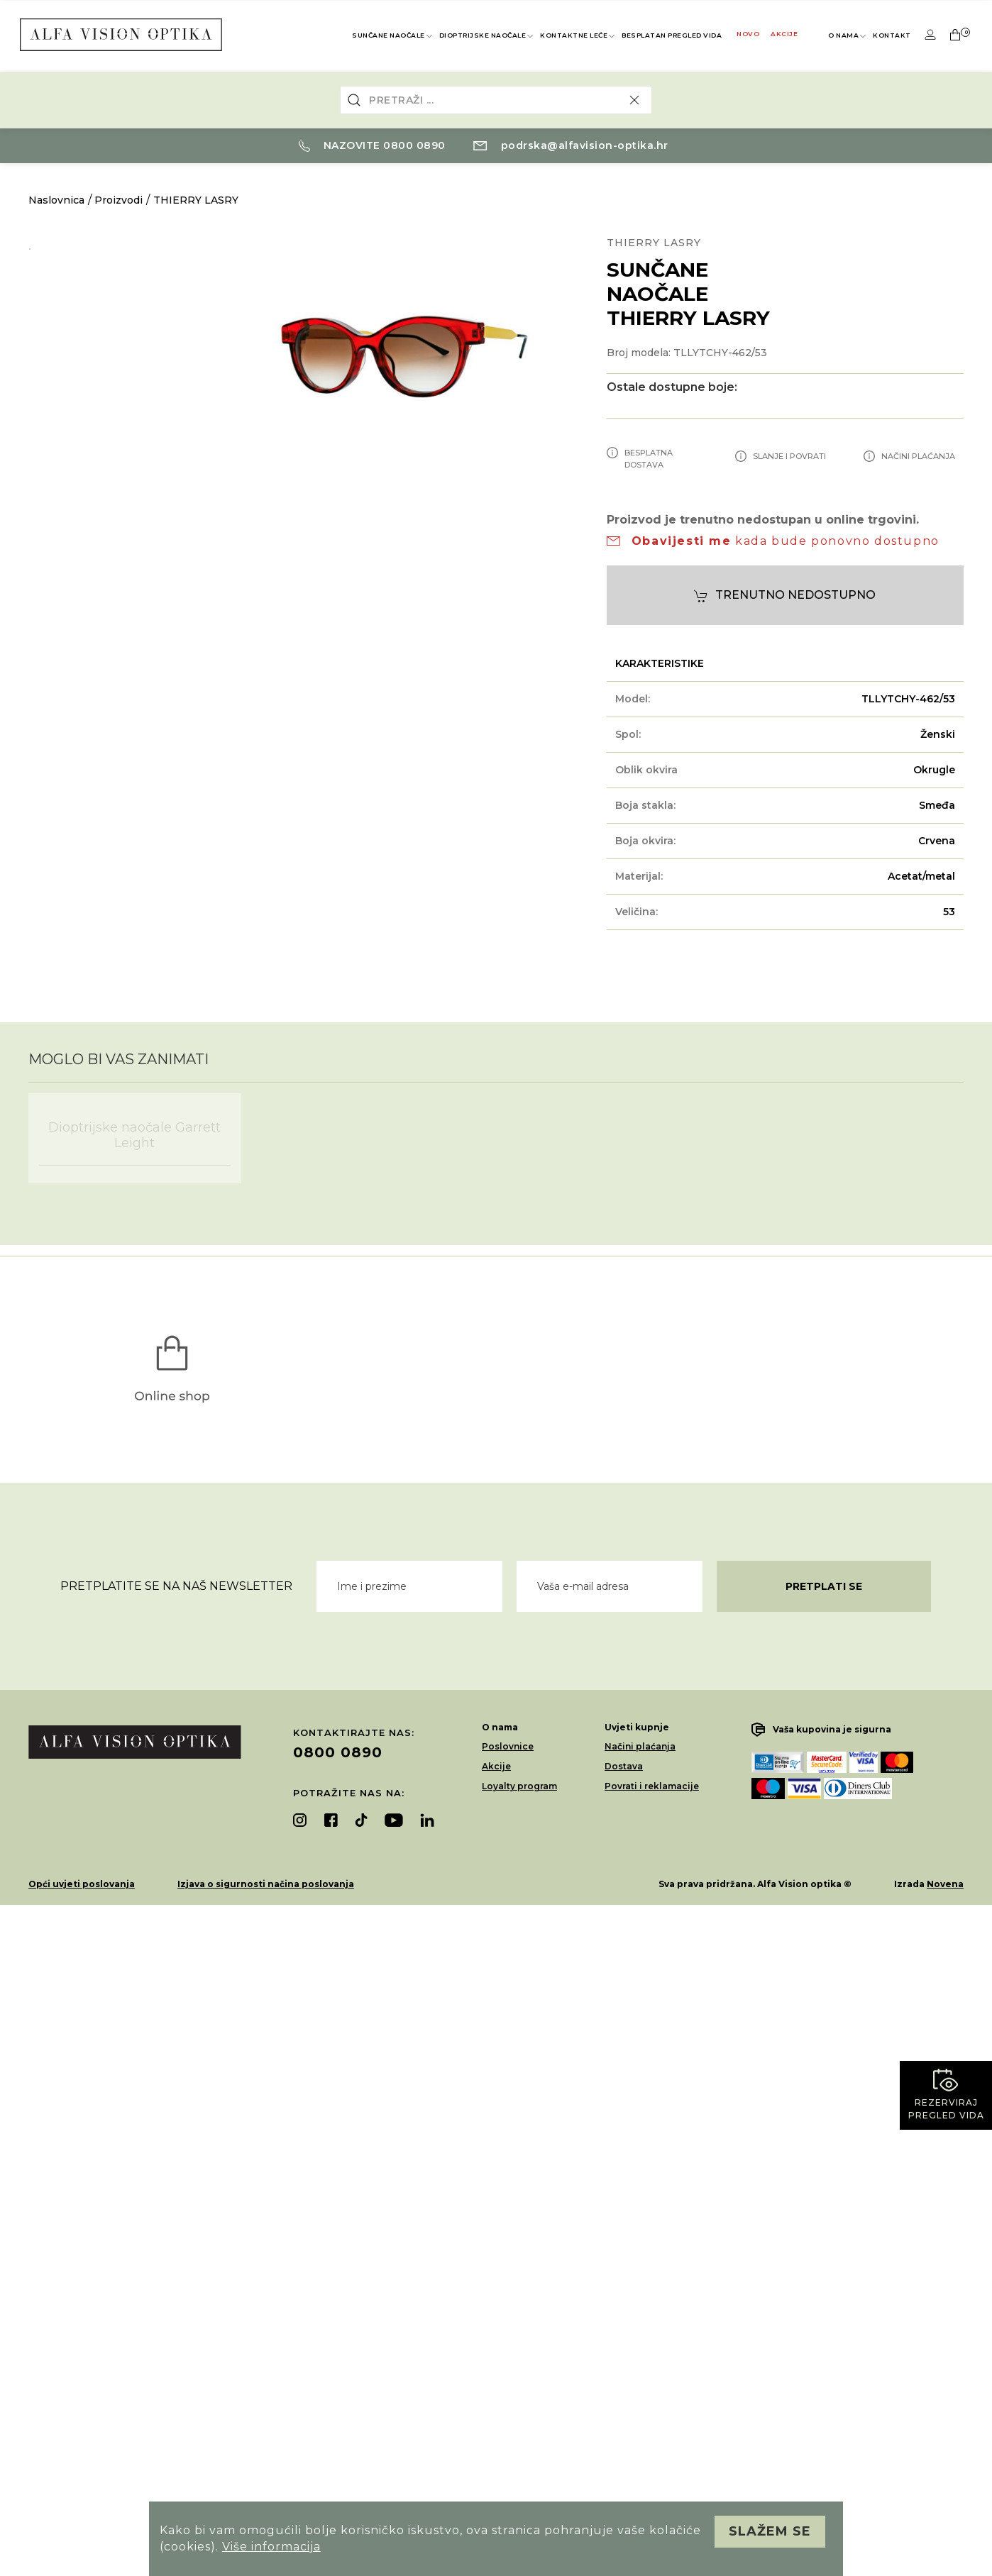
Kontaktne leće (578, 35)
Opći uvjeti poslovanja (81, 1884)
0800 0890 (337, 1752)
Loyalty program (519, 1786)
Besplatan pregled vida (672, 35)
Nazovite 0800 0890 (372, 145)
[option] (110, 246)
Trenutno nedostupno (785, 595)
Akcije (784, 34)
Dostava (624, 1766)
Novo (748, 34)
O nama (847, 35)
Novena (945, 1884)
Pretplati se (824, 1586)
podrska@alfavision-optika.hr (570, 145)
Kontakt (892, 35)
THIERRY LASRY (195, 200)
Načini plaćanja (640, 1746)
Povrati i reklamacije (652, 1786)
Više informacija (271, 2546)
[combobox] (495, 100)
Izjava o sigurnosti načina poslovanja (265, 1884)
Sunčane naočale (393, 35)
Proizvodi (118, 200)
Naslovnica (56, 200)
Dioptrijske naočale (487, 35)
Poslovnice (508, 1746)
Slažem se (770, 2531)
